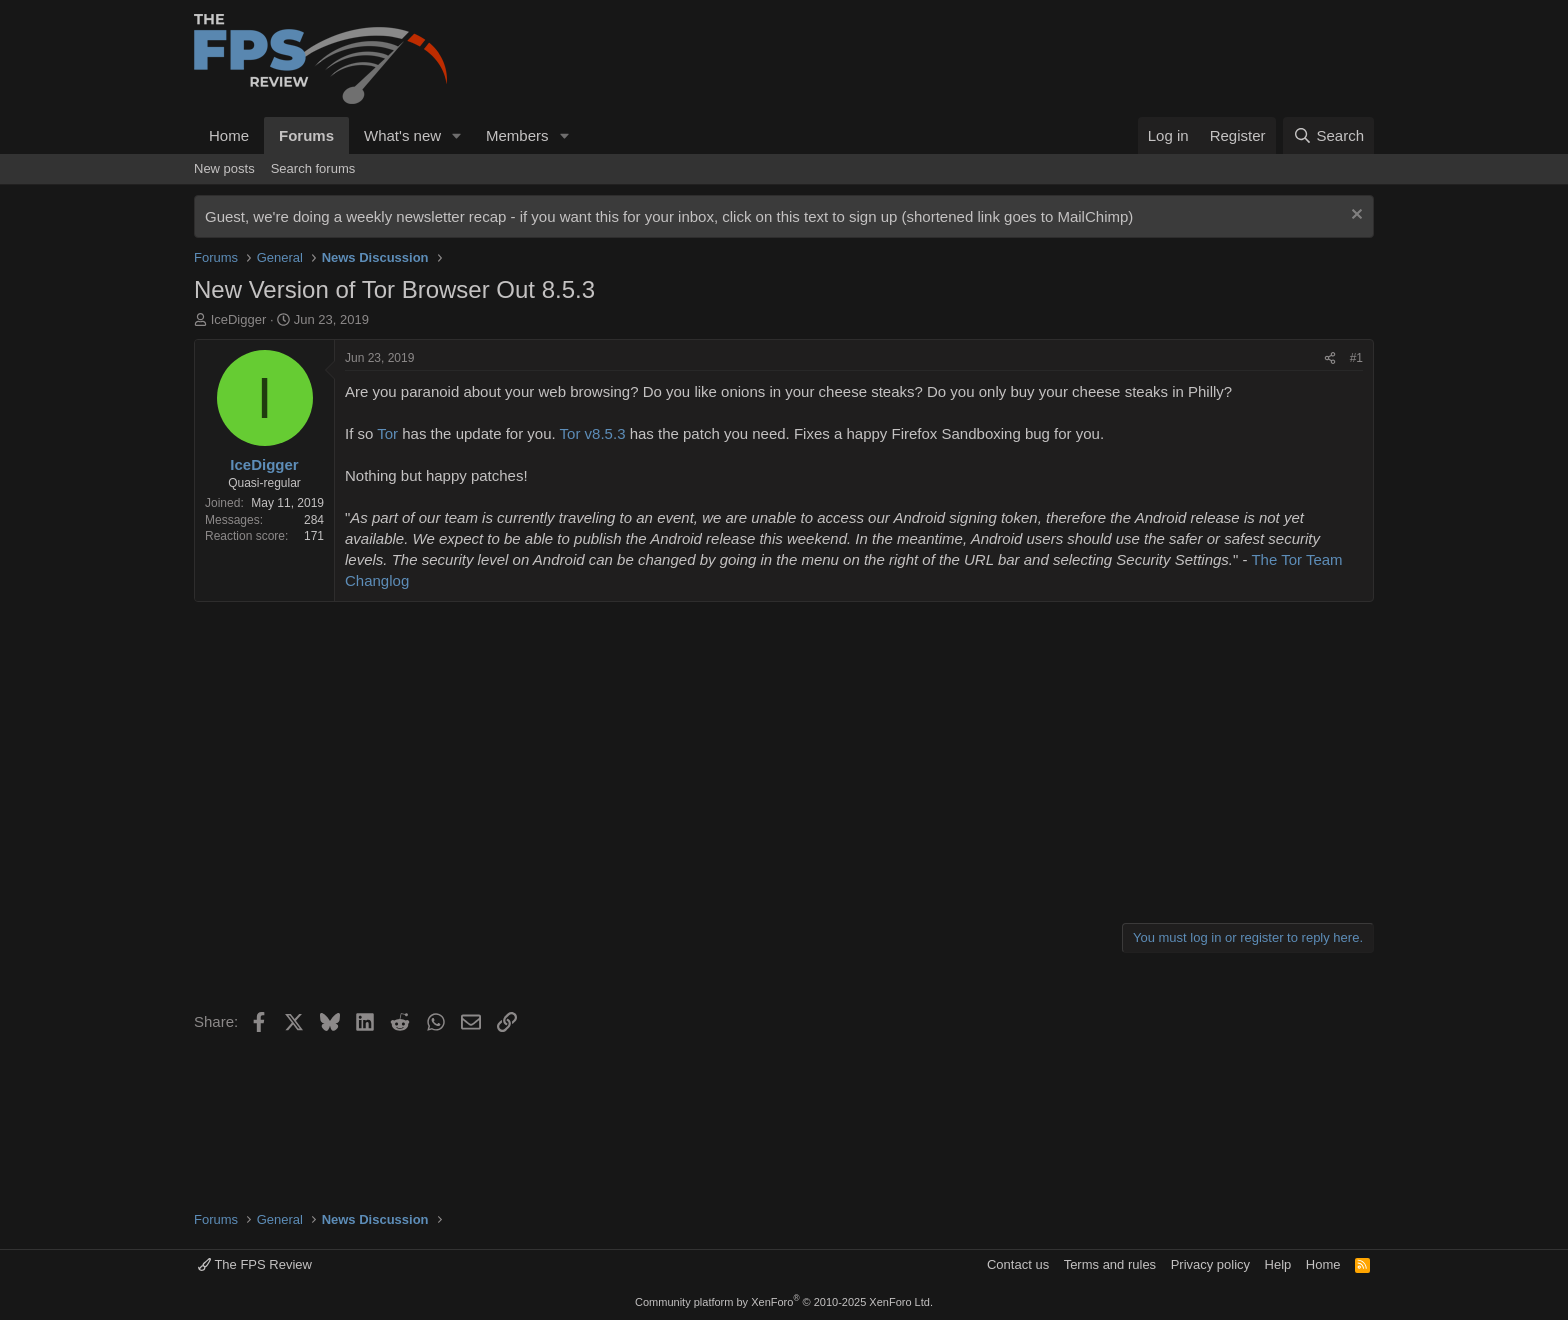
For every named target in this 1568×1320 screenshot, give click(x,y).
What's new (402, 135)
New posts (224, 168)
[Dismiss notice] (1354, 216)
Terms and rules (1110, 1264)
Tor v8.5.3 (593, 433)
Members (517, 135)
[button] (457, 135)
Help (1278, 1264)
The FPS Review (255, 1264)
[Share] (1330, 358)
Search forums (313, 168)
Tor (387, 433)
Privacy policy (1210, 1264)
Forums (306, 135)
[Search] (1328, 135)
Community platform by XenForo (784, 1302)
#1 (1356, 358)
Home (229, 135)
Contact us (1018, 1264)
